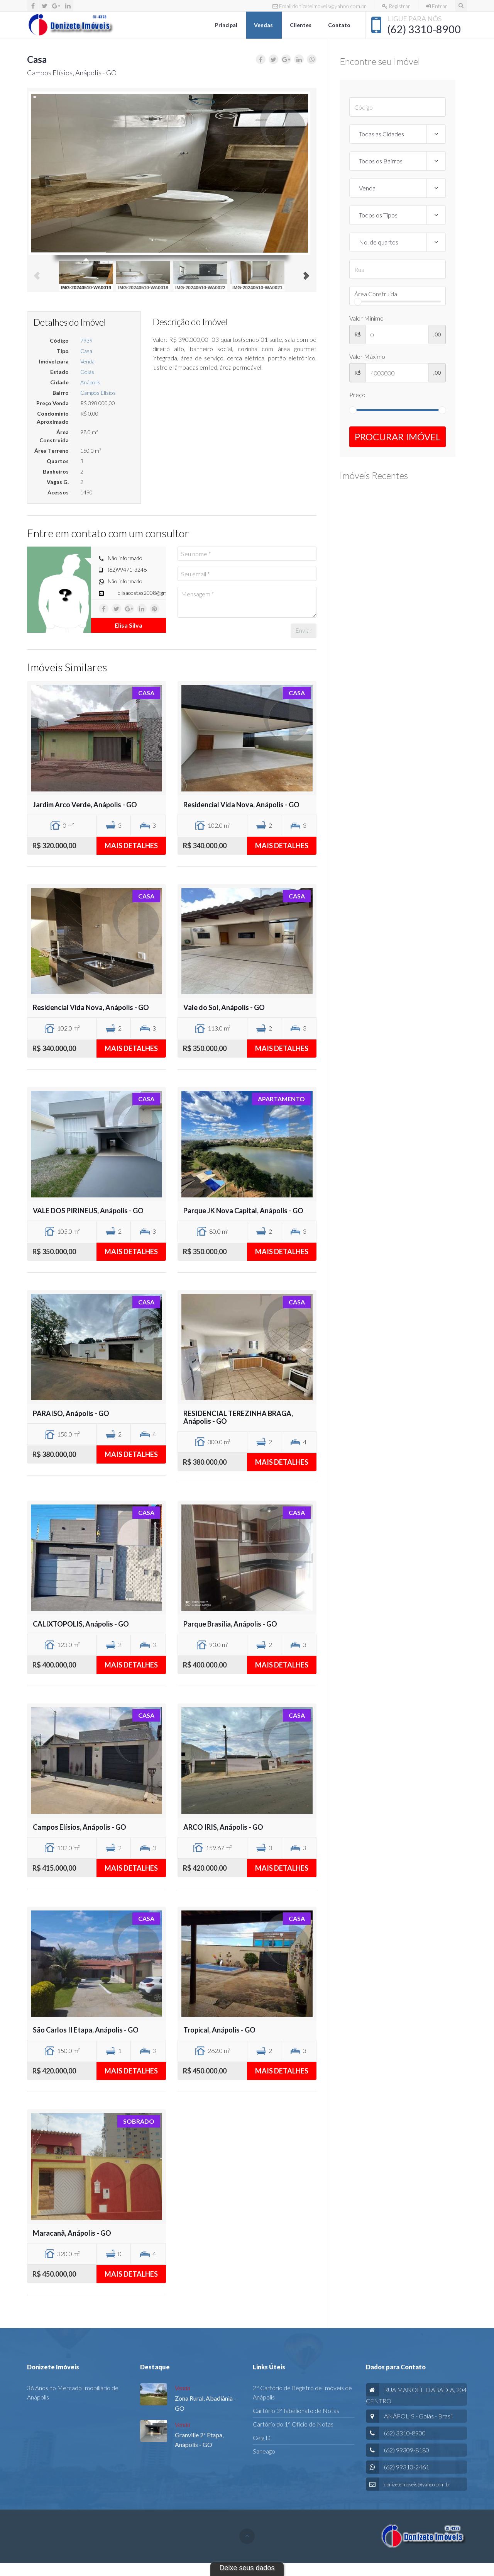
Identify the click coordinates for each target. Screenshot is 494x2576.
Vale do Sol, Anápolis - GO (224, 1007)
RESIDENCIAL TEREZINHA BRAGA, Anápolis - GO (238, 1417)
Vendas (264, 25)
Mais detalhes (131, 845)
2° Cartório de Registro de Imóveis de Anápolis (302, 2392)
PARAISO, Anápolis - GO (71, 1413)
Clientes (301, 25)
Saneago (264, 2451)
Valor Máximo (367, 356)
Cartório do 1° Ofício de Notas (293, 2424)
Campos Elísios (98, 392)
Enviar (303, 630)
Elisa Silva (128, 625)
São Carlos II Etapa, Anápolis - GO (86, 2030)
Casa (86, 351)
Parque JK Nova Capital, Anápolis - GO (243, 1210)
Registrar (396, 6)
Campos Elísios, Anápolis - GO (79, 1827)
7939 (86, 340)
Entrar (436, 6)
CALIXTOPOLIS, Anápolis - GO (81, 1624)
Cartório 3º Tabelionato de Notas (296, 2410)
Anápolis (90, 382)
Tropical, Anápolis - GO (219, 2030)
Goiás (87, 371)
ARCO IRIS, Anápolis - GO (223, 1827)
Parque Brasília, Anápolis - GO (230, 1624)
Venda (87, 361)
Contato (340, 25)
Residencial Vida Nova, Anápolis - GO (241, 804)
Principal (227, 25)
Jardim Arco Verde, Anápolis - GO (85, 804)
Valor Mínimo (366, 318)
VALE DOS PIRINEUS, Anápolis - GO (88, 1210)
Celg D (262, 2437)
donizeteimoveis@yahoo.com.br (417, 2484)
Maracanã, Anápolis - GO (72, 2233)
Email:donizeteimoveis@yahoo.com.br (319, 6)
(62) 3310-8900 (424, 29)
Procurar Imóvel (398, 436)
